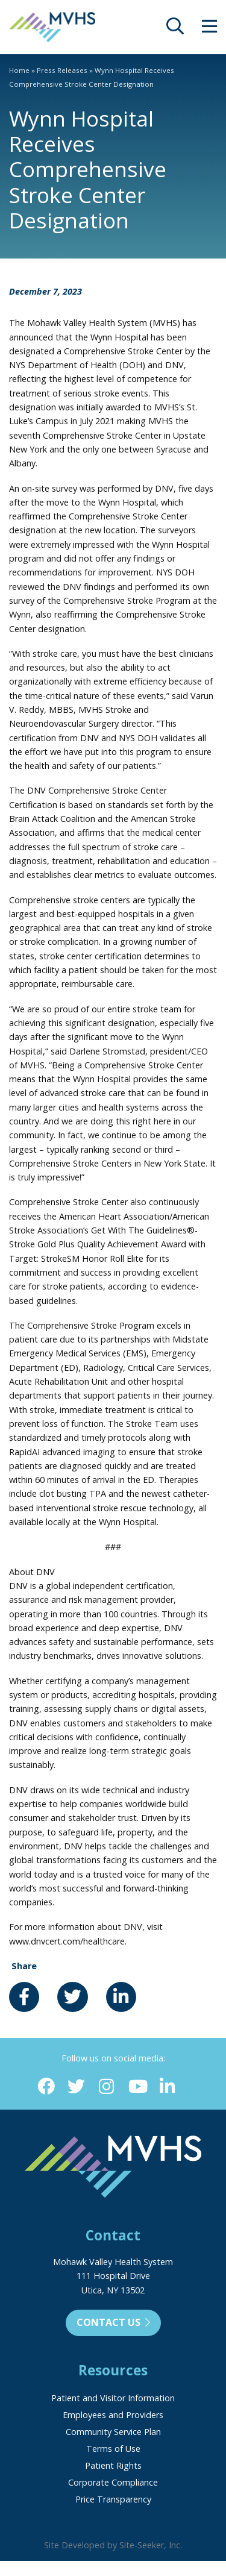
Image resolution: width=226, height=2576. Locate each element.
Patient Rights (113, 2465)
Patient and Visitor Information (113, 2398)
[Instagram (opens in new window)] (106, 2087)
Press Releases (62, 70)
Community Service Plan (113, 2431)
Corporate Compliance (113, 2482)
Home (19, 70)
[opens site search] (175, 29)
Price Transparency (113, 2499)
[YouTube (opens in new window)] (137, 2087)
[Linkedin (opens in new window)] (167, 2087)
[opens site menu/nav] (209, 29)
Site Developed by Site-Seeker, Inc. (113, 2545)
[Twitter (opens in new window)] (76, 2087)
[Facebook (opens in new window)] (46, 2087)
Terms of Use (113, 2448)
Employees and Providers (113, 2415)
